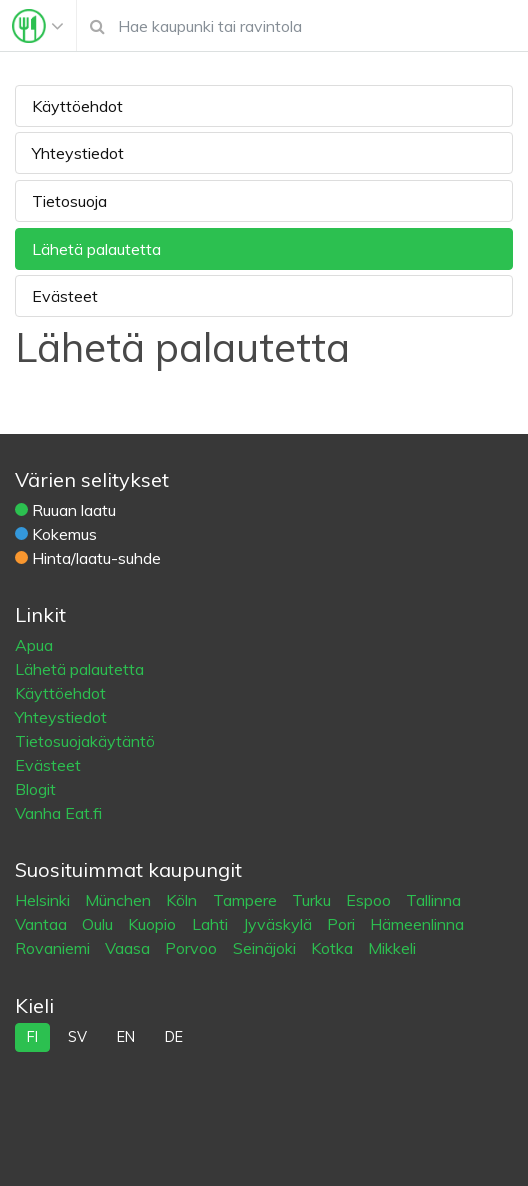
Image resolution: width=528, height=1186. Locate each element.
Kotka (334, 948)
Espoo (370, 900)
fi (32, 1037)
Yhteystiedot (78, 153)
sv (77, 1037)
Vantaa (43, 924)
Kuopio (154, 924)
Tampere (247, 900)
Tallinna (433, 900)
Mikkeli (392, 948)
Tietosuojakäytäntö (85, 741)
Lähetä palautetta (96, 249)
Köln (183, 900)
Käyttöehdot (77, 106)
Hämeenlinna (417, 924)
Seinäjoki (266, 948)
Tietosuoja (69, 201)
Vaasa (129, 948)
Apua (34, 645)
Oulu (99, 924)
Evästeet (65, 296)
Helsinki (44, 900)
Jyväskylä (279, 924)
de (174, 1037)
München (120, 900)
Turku (313, 900)
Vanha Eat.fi (58, 813)
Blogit (35, 789)
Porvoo (193, 948)
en (126, 1037)
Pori (343, 924)
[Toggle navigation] (38, 26)
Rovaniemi (54, 948)
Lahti (212, 924)
